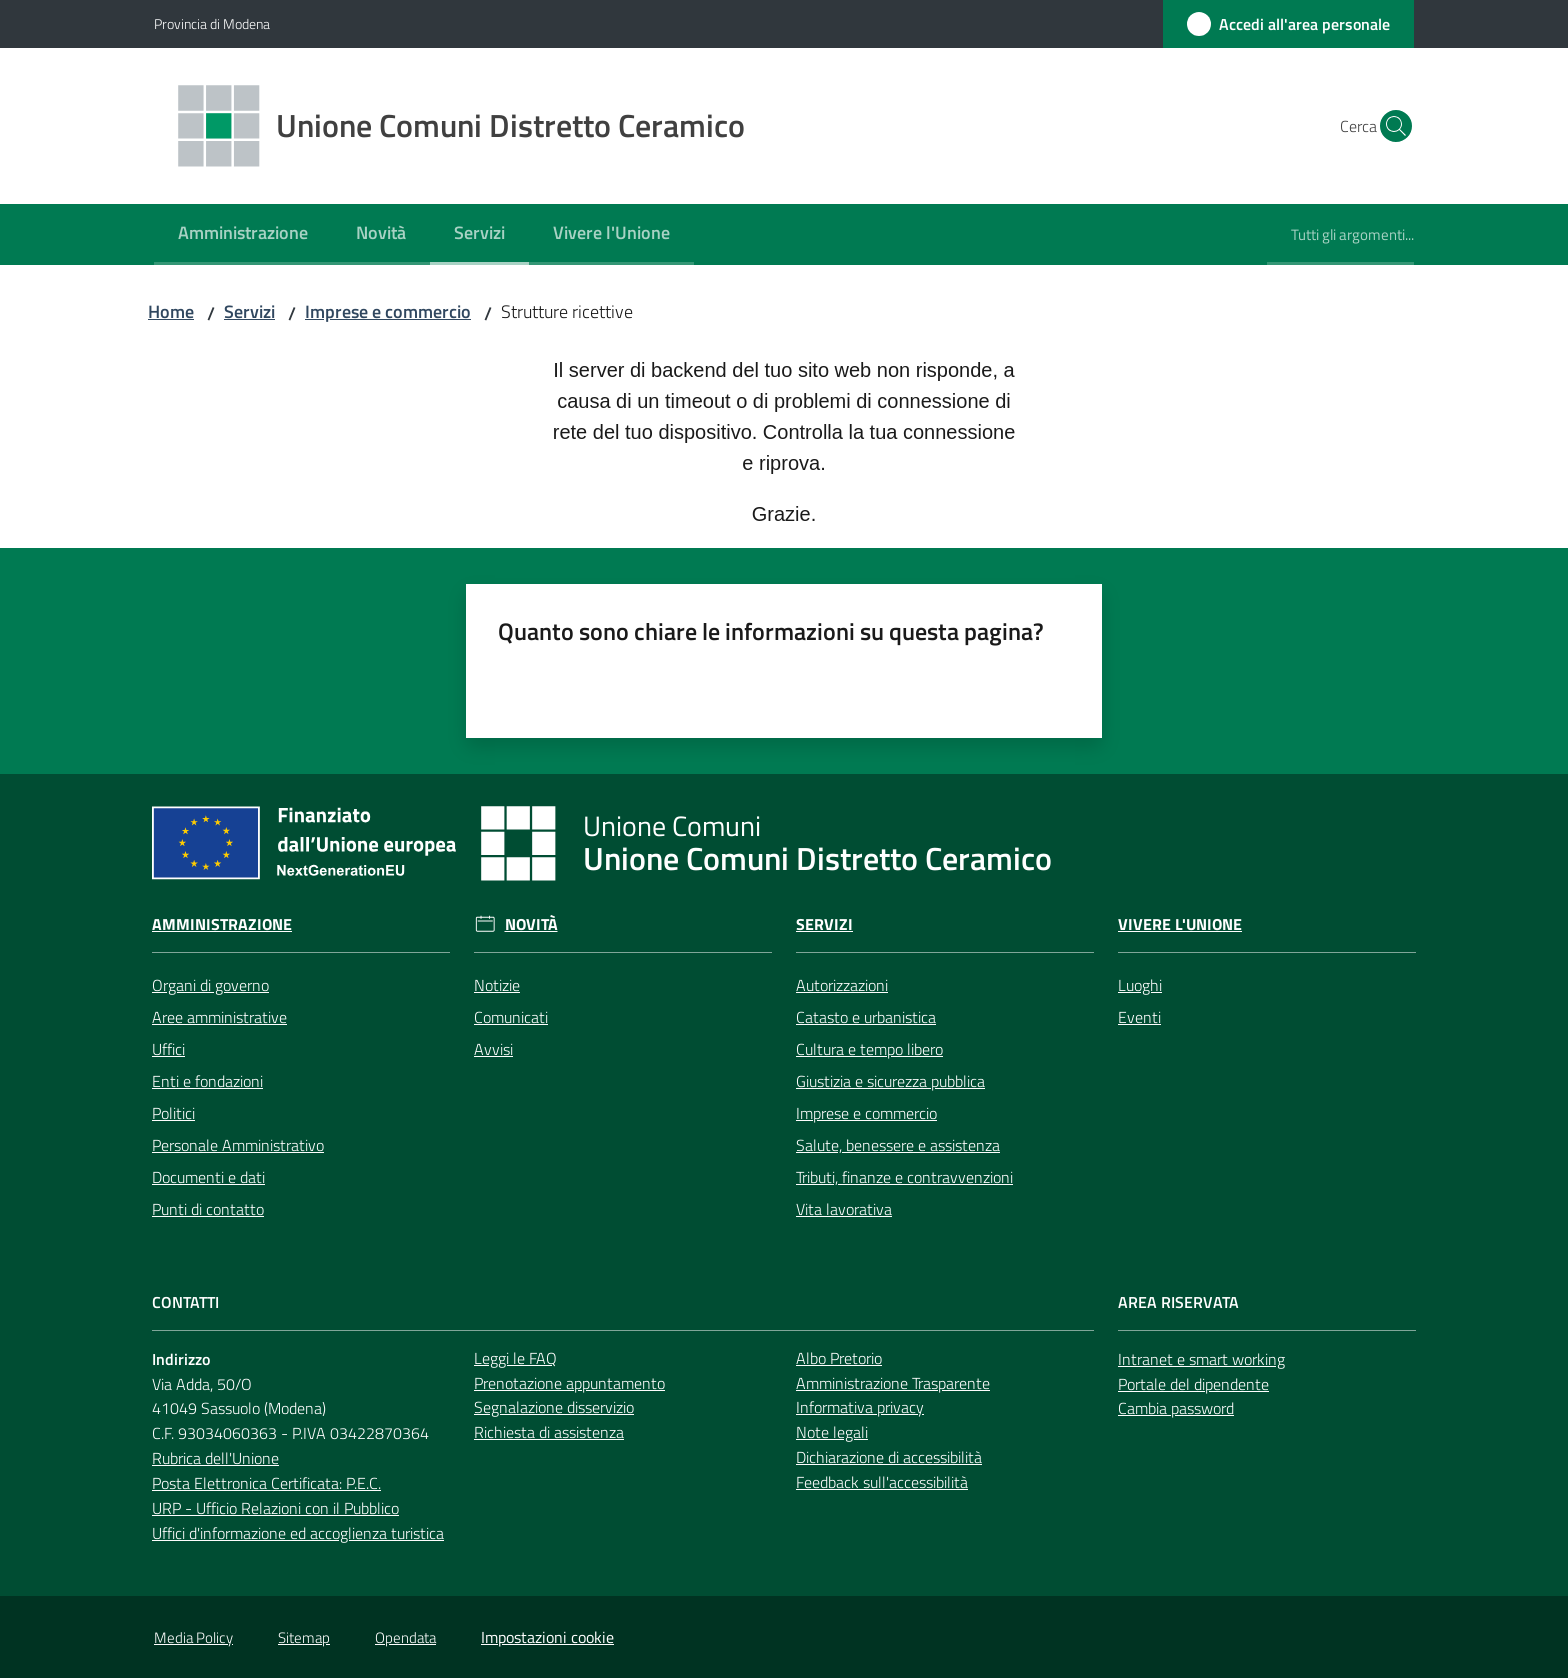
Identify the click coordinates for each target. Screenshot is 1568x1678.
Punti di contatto (208, 1209)
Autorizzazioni (842, 985)
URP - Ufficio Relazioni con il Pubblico (275, 1508)
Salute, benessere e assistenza (898, 1145)
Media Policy (193, 1637)
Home (171, 311)
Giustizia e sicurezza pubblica (890, 1081)
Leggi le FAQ (515, 1358)
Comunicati (511, 1017)
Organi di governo (210, 985)
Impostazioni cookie (547, 1637)
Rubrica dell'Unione (215, 1458)
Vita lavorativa (844, 1209)
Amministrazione (222, 924)
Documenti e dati (208, 1177)
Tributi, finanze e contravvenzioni (904, 1177)
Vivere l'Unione (1180, 924)
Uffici (168, 1049)
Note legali (832, 1432)
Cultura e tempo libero (869, 1049)
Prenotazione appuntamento (569, 1383)
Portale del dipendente (1193, 1384)
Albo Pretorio (839, 1358)
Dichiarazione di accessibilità (889, 1457)
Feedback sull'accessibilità (882, 1482)
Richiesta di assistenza (549, 1432)
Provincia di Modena (212, 23)
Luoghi (1140, 985)
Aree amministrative (219, 1017)
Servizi (249, 311)
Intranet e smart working (1201, 1359)
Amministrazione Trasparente (893, 1383)
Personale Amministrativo (238, 1145)
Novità (531, 924)
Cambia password (1176, 1408)
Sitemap (304, 1637)
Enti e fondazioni (207, 1081)
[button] (1390, 126)
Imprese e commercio (388, 311)
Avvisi (493, 1049)
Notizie (497, 985)
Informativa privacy (860, 1407)
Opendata (405, 1637)
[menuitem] (243, 234)
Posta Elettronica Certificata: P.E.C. (266, 1483)
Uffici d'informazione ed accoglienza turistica (298, 1533)
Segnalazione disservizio (554, 1407)
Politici (173, 1113)
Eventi (1139, 1017)
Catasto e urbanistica (866, 1017)
